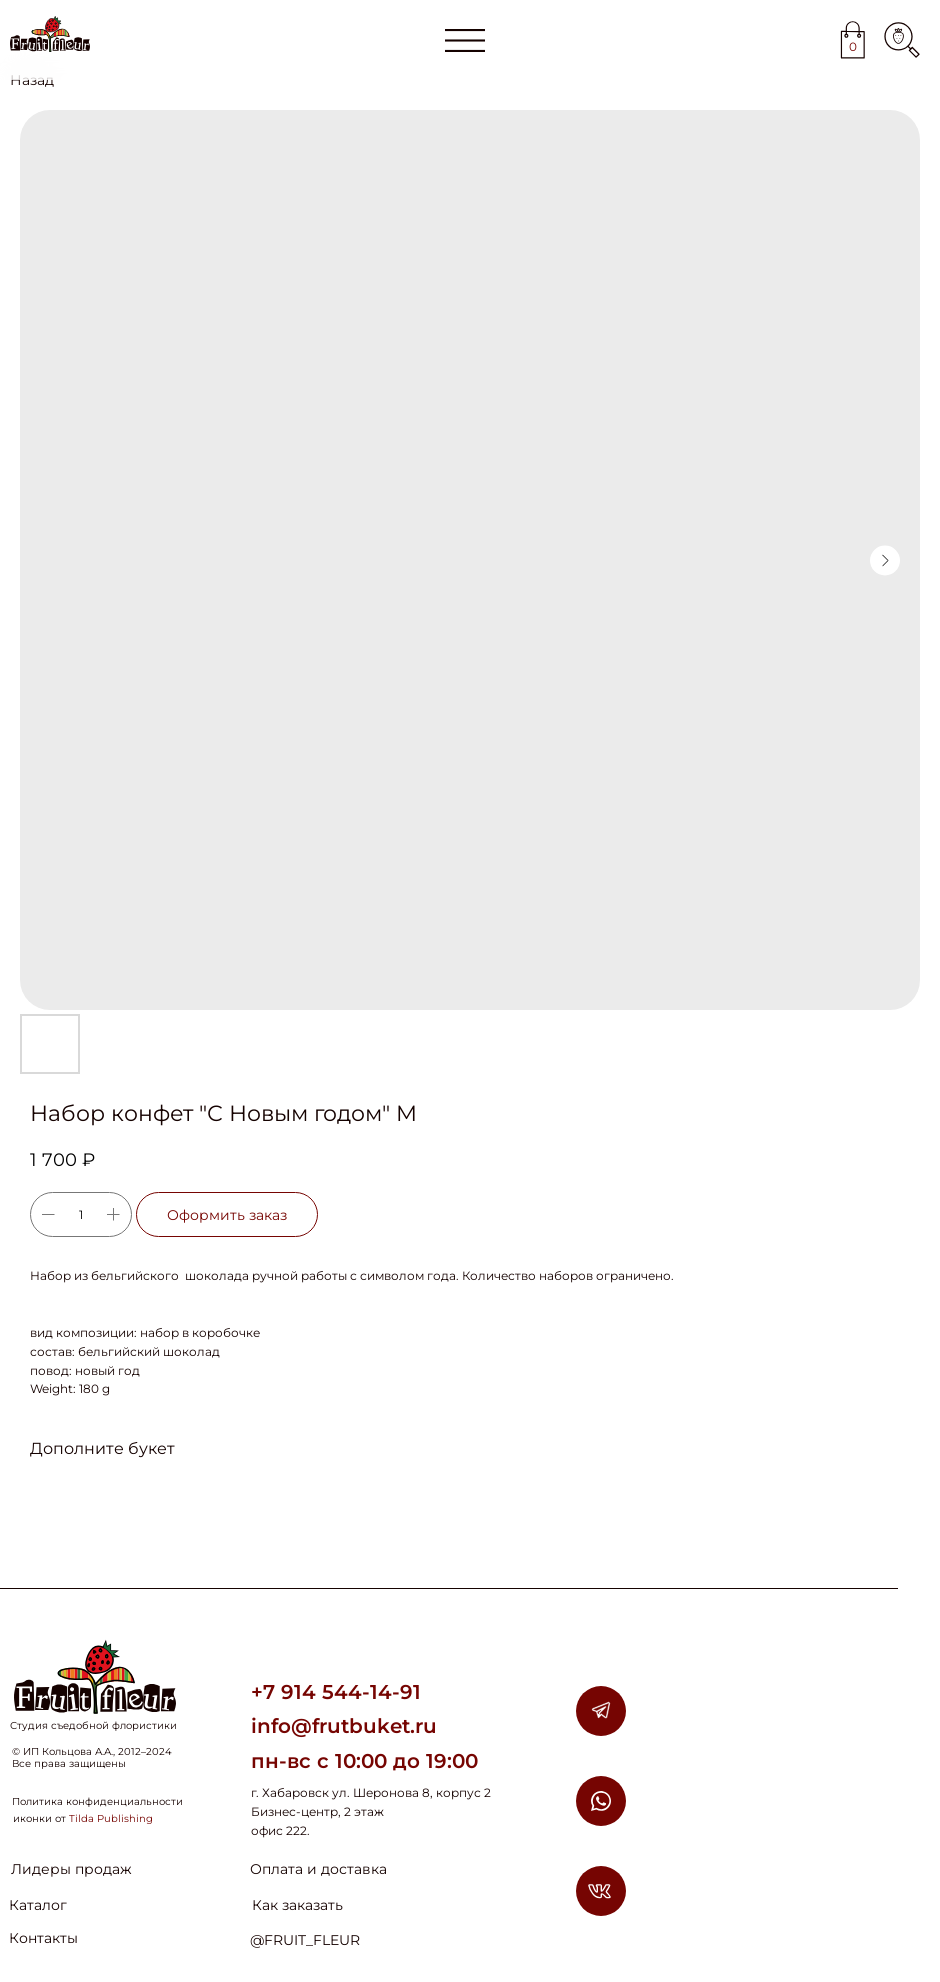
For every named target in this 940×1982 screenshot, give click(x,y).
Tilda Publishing (111, 1818)
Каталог (38, 1905)
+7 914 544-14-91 (336, 1692)
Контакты (43, 1938)
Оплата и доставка (318, 1869)
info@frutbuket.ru (344, 1726)
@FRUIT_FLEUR (305, 1940)
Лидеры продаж (71, 1869)
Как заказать (297, 1905)
